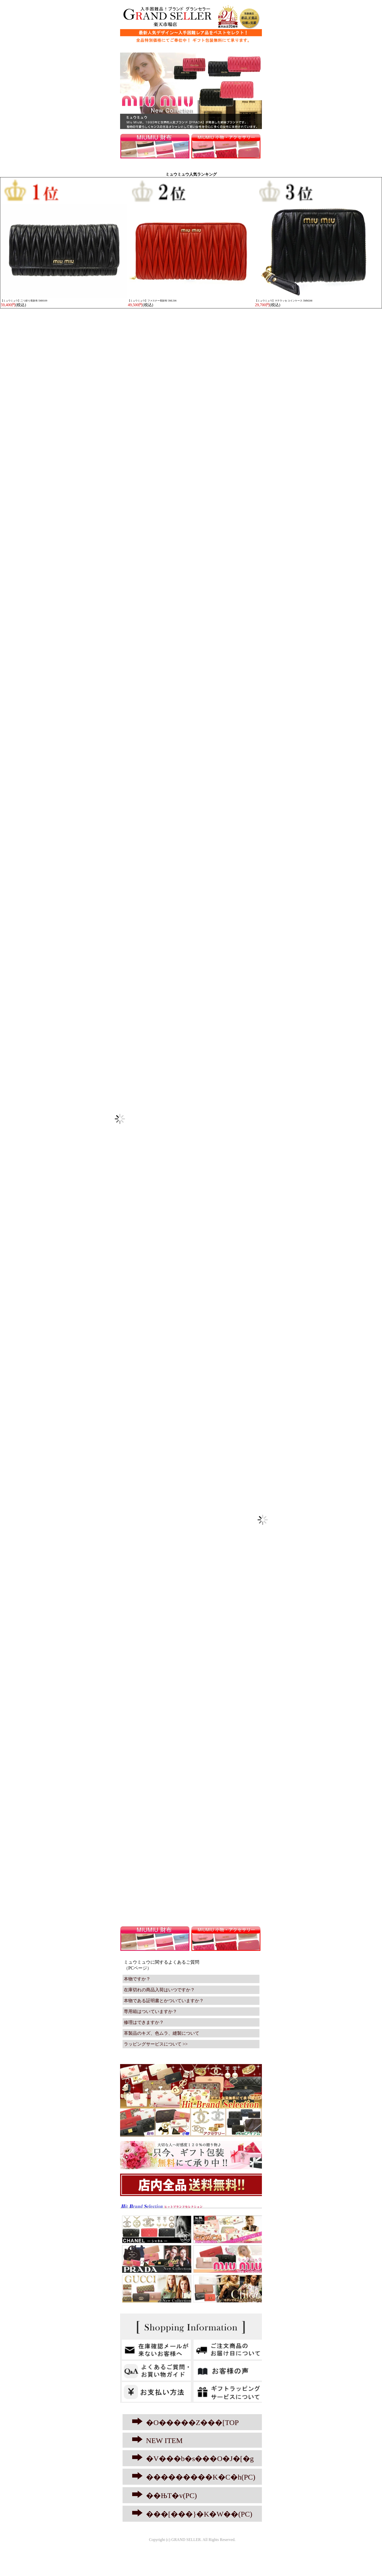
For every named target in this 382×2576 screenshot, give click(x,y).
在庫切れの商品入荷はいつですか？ (159, 1989)
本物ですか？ (137, 1978)
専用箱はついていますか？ (150, 2011)
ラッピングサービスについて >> (156, 2044)
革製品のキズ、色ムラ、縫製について (161, 2033)
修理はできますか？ (144, 2022)
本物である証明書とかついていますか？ (164, 2000)
